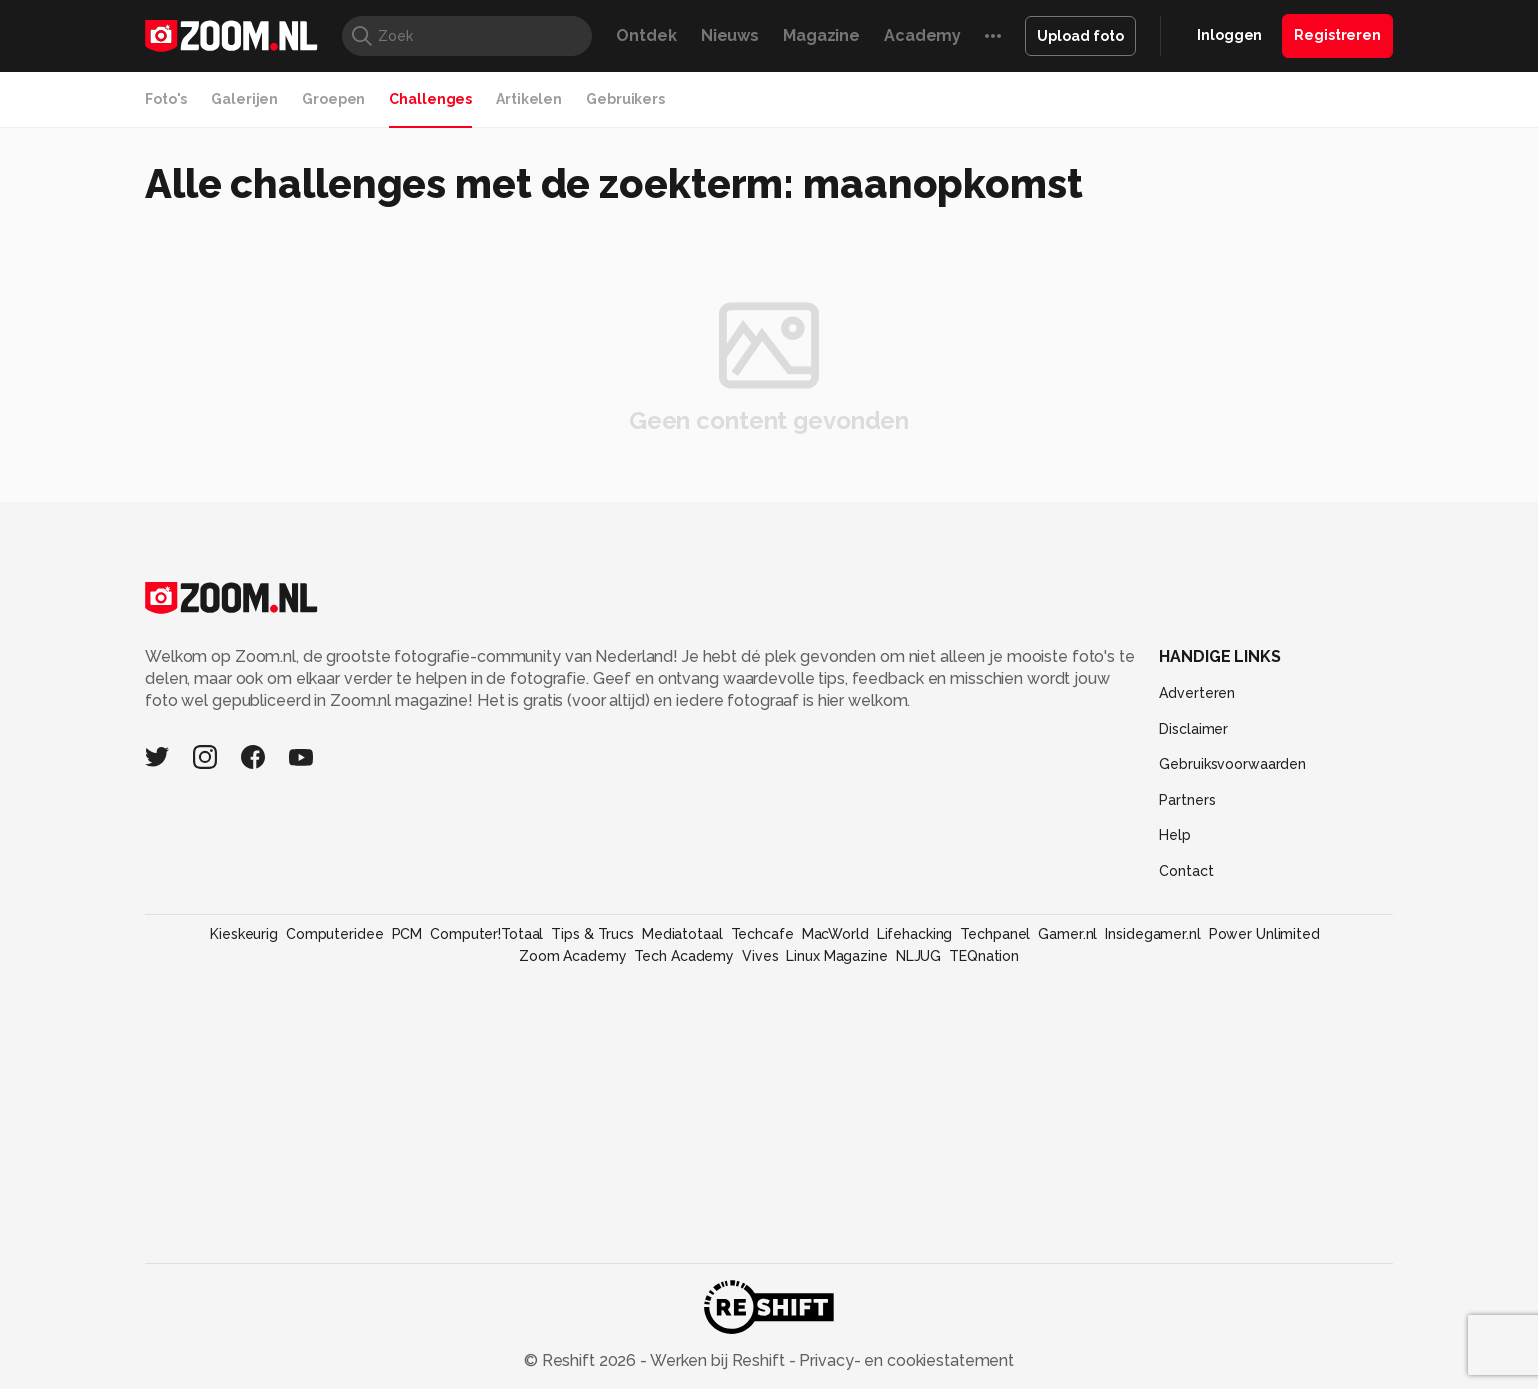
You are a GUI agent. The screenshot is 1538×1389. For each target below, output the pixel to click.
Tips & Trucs (592, 934)
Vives (760, 956)
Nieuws (730, 35)
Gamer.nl (1067, 934)
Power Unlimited (1264, 934)
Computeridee (335, 934)
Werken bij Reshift (718, 1360)
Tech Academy (684, 956)
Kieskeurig (244, 934)
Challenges (430, 99)
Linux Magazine (836, 956)
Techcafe (762, 934)
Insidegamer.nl (1152, 934)
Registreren (1337, 35)
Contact (1186, 871)
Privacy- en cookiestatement (904, 1360)
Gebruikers (625, 99)
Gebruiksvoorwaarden (1232, 764)
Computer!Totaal (486, 934)
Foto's (166, 99)
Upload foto (1080, 36)
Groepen (333, 99)
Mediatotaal (682, 934)
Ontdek (646, 35)
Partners (1187, 800)
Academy (922, 35)
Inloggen (1229, 35)
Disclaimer (1193, 729)
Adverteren (1197, 693)
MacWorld (835, 934)
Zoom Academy (573, 956)
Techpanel (995, 934)
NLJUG (918, 956)
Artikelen (529, 99)
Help (1175, 835)
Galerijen (244, 99)
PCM (407, 934)
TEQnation (984, 956)
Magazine (821, 35)
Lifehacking (915, 934)
